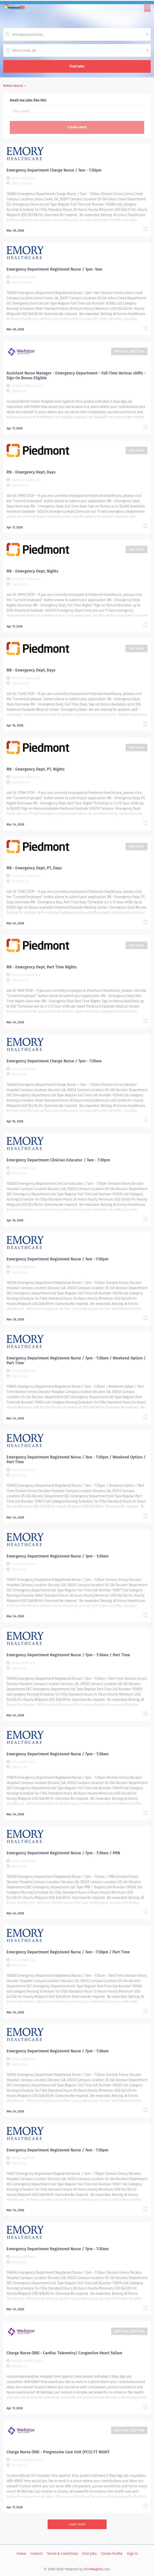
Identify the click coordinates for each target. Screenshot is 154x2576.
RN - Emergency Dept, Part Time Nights (42, 967)
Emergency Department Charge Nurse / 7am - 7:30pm (54, 170)
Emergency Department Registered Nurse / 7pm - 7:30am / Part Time (68, 1655)
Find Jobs (77, 66)
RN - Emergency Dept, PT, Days (34, 868)
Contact (36, 2553)
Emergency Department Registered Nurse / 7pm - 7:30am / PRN (63, 1853)
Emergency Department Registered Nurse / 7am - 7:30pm (57, 1259)
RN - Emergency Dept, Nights (32, 571)
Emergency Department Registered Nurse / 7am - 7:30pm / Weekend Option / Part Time (76, 1459)
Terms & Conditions (62, 2553)
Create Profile (112, 2553)
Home (21, 2553)
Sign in (132, 2553)
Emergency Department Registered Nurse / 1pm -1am (54, 269)
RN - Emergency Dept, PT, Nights (36, 769)
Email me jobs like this (28, 100)
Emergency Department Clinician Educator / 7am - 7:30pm (58, 1160)
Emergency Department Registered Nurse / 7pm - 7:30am (58, 1754)
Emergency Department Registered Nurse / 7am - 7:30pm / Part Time (68, 1952)
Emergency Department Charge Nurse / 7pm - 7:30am (54, 1061)
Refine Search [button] (13, 86)
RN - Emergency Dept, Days (31, 472)
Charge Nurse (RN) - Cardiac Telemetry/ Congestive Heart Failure (64, 2353)
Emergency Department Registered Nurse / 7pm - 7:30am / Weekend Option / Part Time (76, 1360)
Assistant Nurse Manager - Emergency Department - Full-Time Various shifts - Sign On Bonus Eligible (76, 375)
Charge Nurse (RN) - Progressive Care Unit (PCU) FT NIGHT (58, 2452)
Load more (77, 2524)
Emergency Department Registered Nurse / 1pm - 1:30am (58, 1556)
